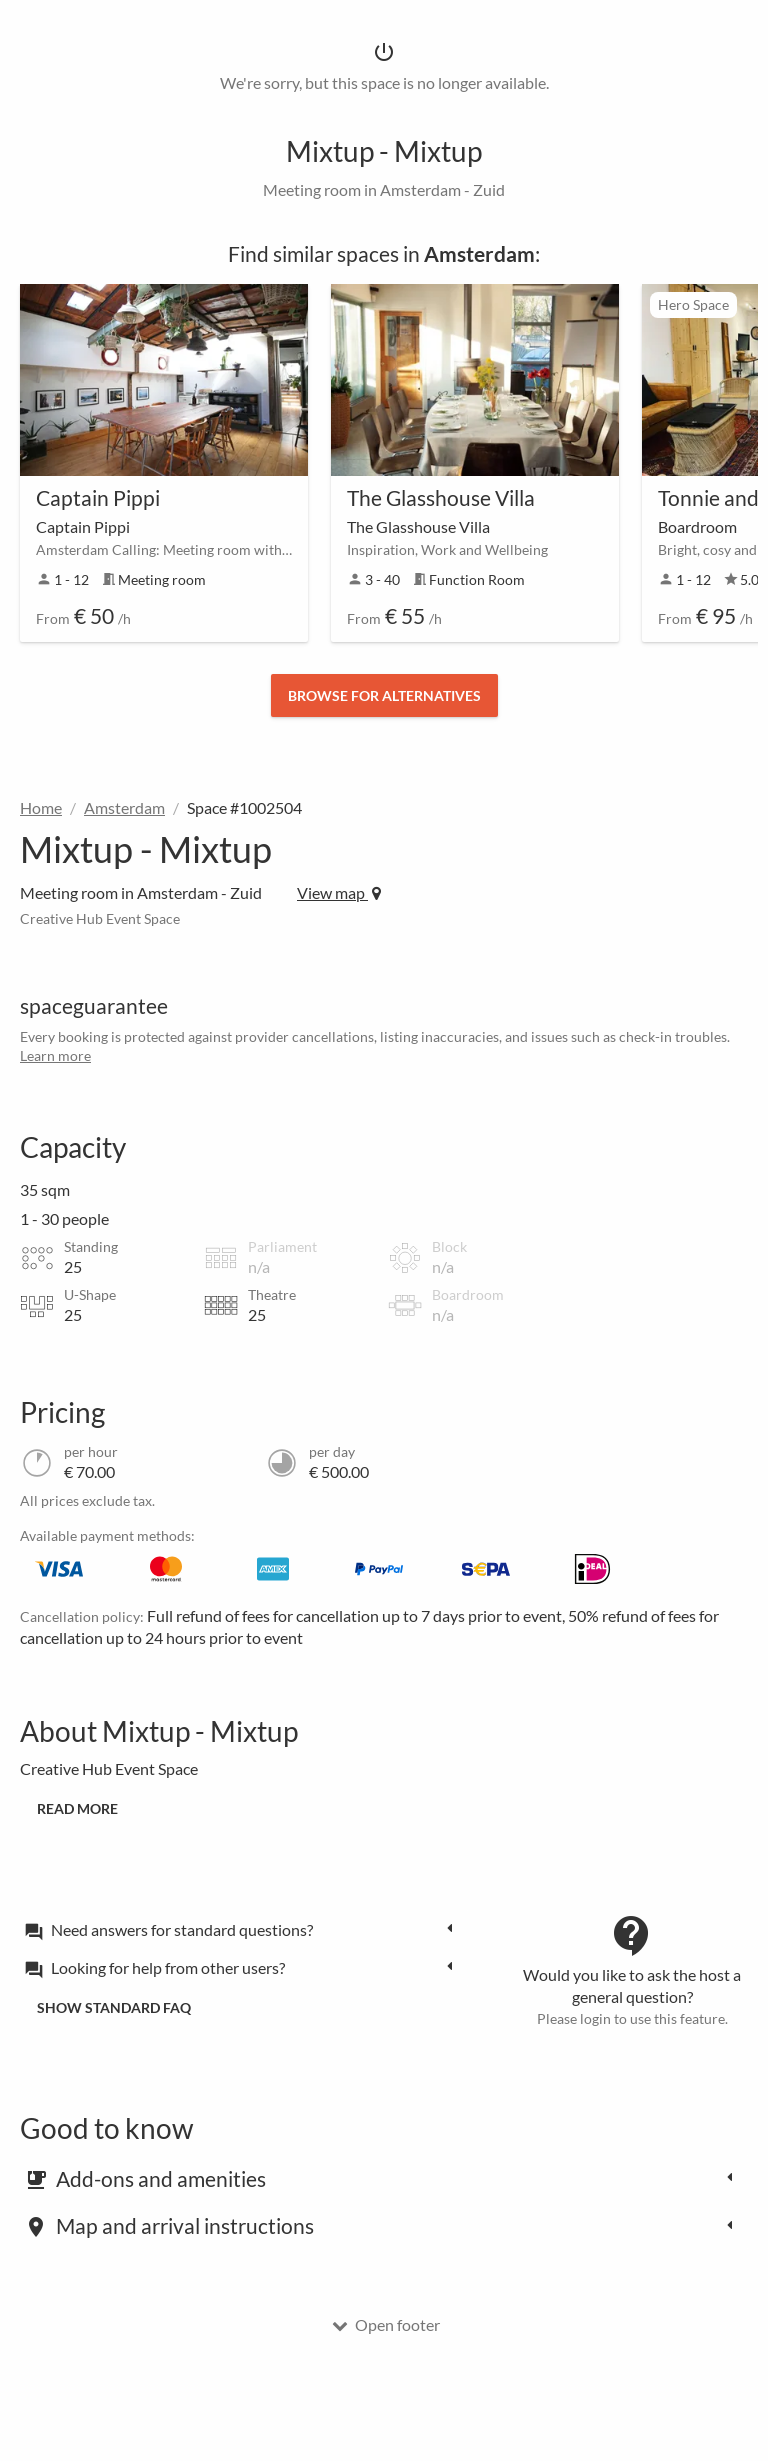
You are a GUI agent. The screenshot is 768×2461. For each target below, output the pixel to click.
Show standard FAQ (114, 2007)
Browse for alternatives (384, 695)
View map (339, 892)
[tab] (244, 1929)
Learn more (55, 1055)
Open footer (386, 2324)
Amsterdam (124, 807)
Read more (77, 1808)
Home (41, 807)
